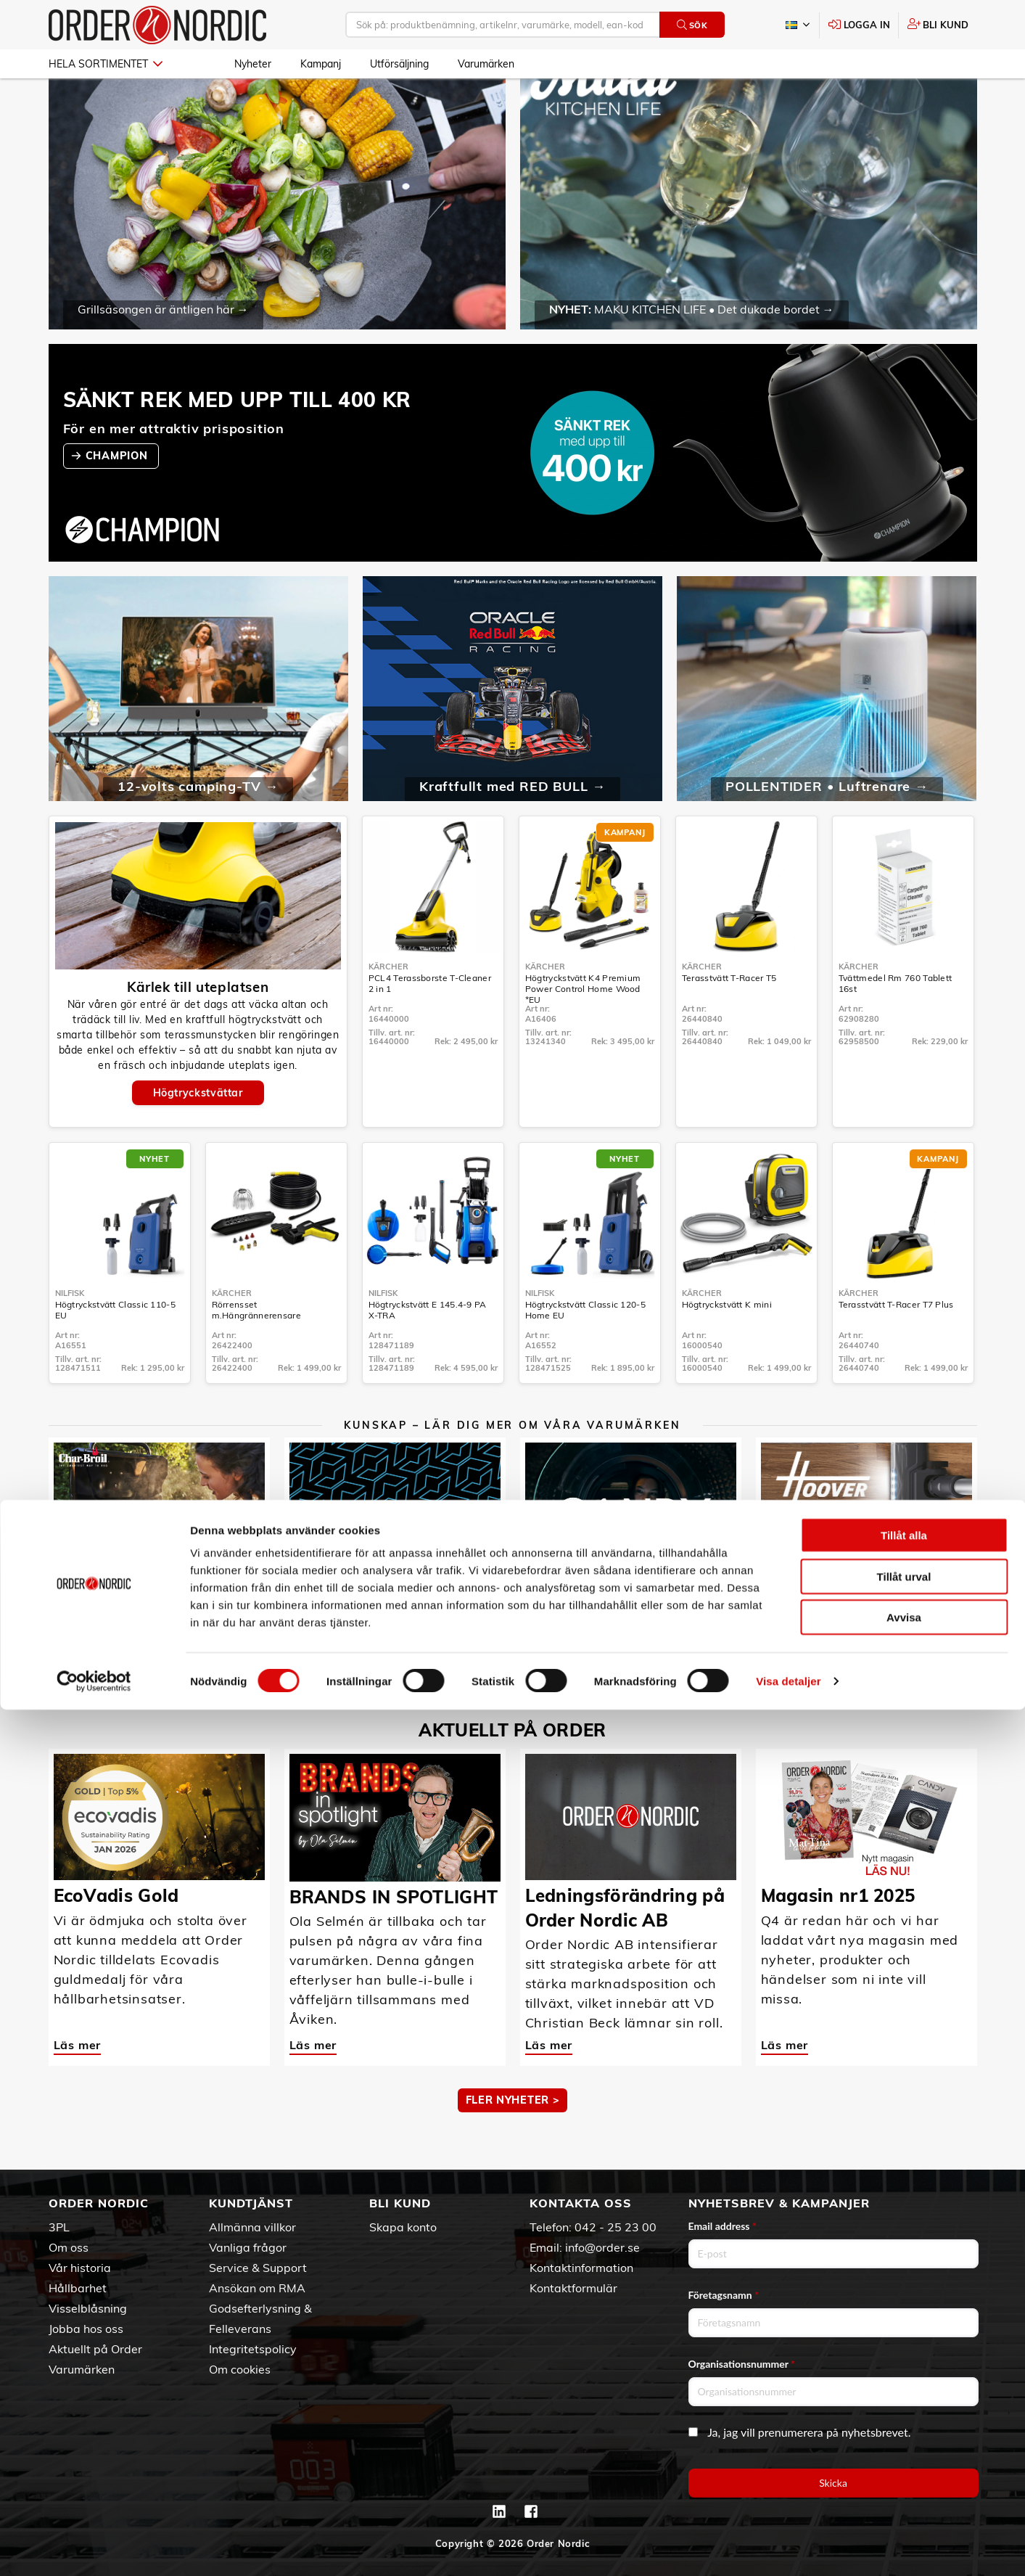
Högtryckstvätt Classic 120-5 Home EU (585, 1349)
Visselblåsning (88, 2308)
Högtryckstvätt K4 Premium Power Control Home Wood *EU (583, 1028)
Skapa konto (403, 2227)
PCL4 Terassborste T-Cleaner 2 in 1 (430, 1022)
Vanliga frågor (248, 2247)
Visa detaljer (788, 2547)
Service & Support (258, 2267)
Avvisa (903, 2483)
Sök (692, 25)
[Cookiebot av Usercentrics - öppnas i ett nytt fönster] (93, 2548)
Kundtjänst (251, 2203)
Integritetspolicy (253, 2349)
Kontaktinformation (581, 2267)
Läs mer (78, 1658)
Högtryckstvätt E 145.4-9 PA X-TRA (428, 1349)
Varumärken (486, 63)
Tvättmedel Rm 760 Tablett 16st (895, 1022)
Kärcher (388, 1006)
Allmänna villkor (252, 2227)
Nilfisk (69, 1332)
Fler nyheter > (513, 2139)
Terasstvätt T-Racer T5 (729, 1017)
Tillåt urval (904, 2443)
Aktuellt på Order (95, 2349)
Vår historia (80, 2267)
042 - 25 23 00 (615, 2227)
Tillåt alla (904, 2401)
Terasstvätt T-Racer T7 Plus (896, 1343)
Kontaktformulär (573, 2288)
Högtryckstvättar (198, 1132)
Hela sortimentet (105, 63)
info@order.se (602, 2247)
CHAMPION (118, 494)
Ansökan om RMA (257, 2288)
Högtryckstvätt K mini (727, 1343)
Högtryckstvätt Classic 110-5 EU (115, 1349)
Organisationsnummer (742, 2364)
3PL (59, 2227)
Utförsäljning (399, 63)
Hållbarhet (78, 2288)
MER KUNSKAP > (512, 1713)
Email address (722, 2226)
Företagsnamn (724, 2295)
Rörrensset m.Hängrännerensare (256, 1349)
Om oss (68, 2247)
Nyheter (252, 63)
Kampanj (320, 63)
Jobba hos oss (86, 2328)
